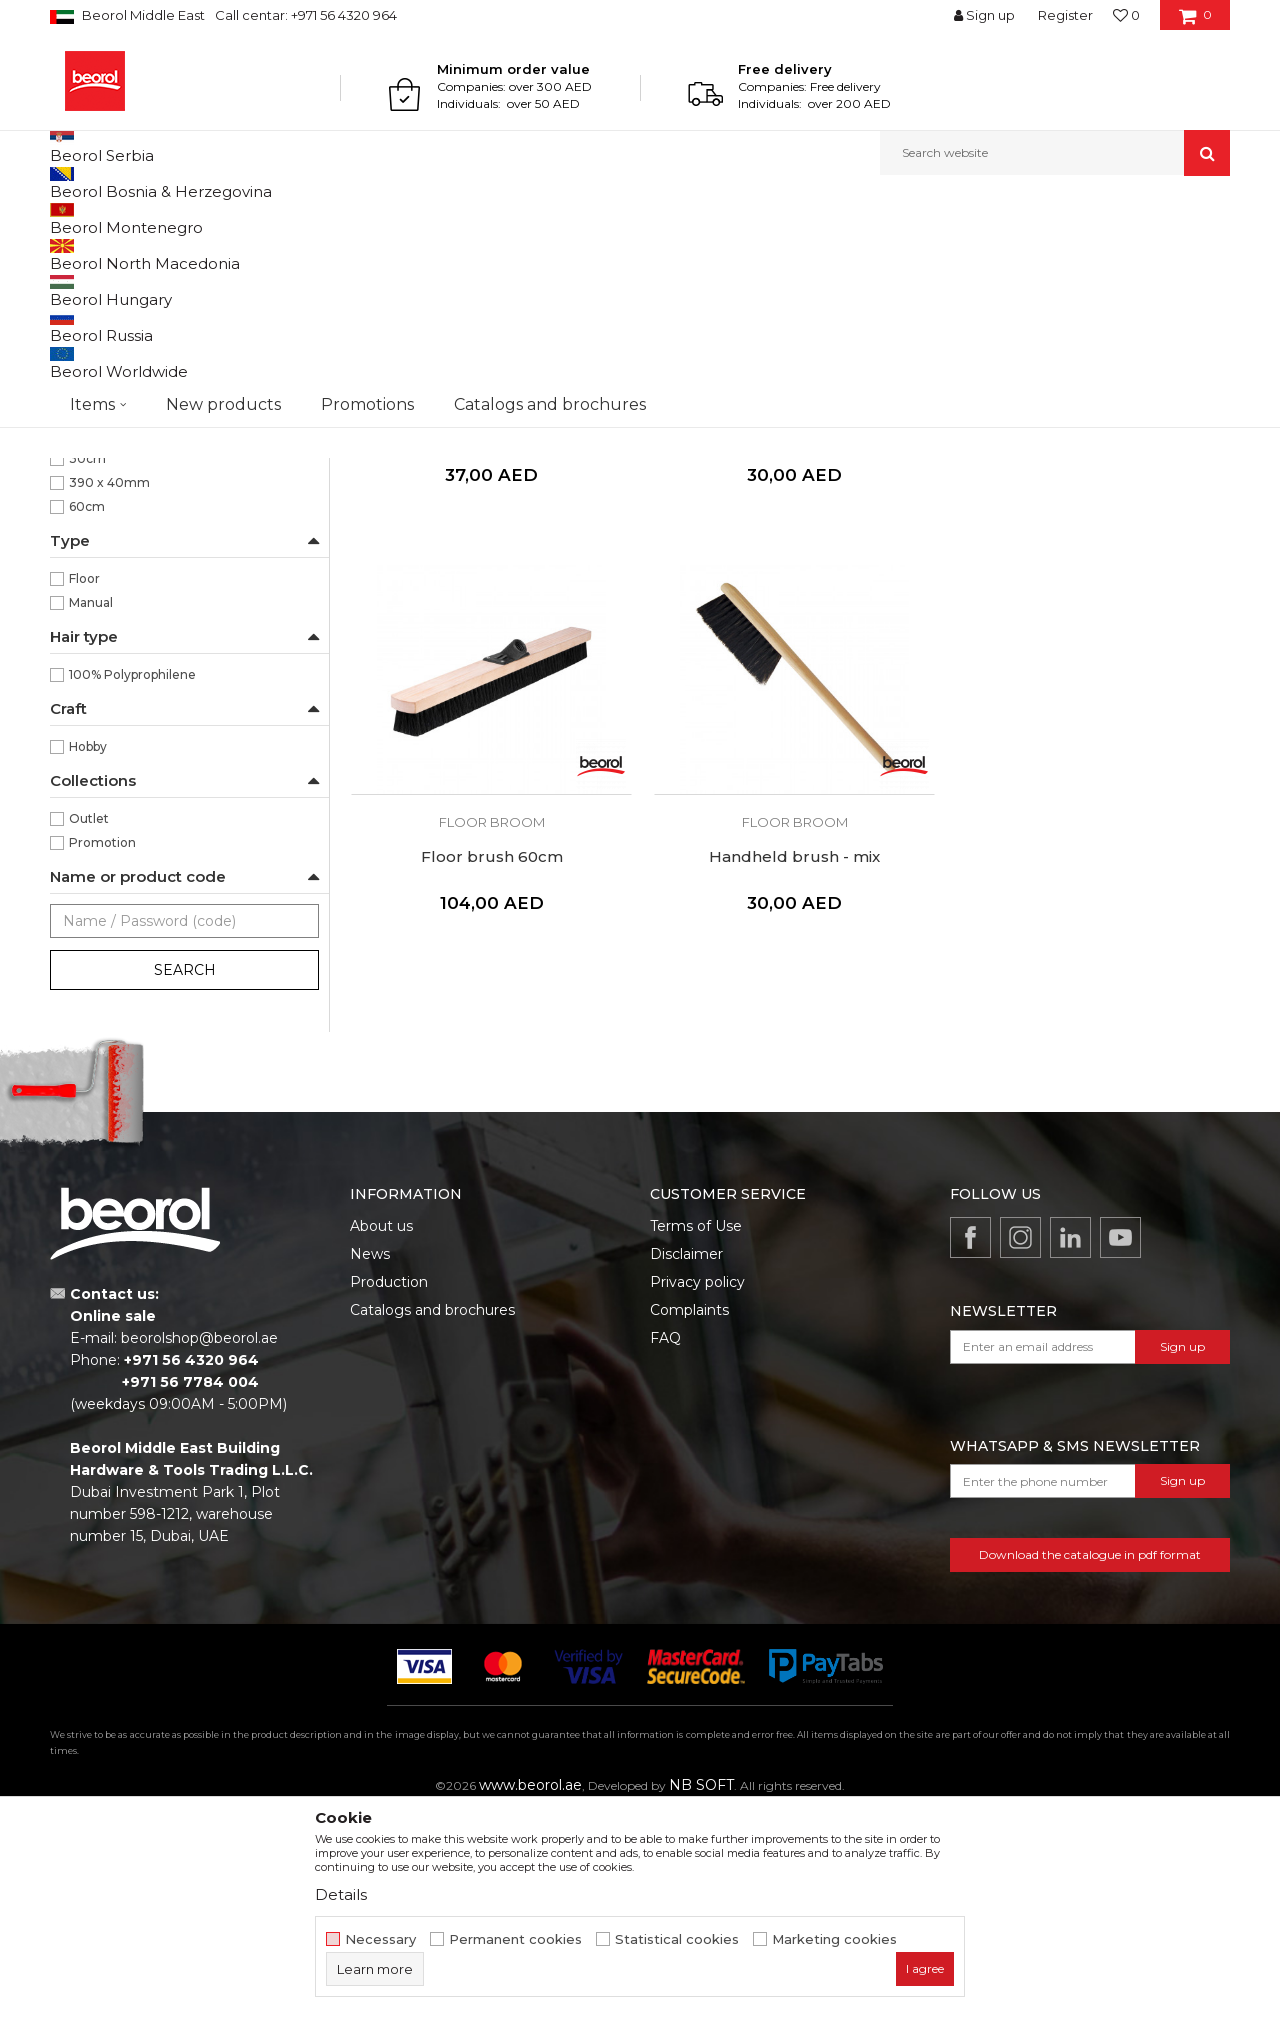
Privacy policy (697, 1488)
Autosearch (664, 251)
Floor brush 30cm (489, 632)
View (1020, 251)
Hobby (88, 952)
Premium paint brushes (131, 395)
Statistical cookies (677, 1939)
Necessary (380, 1939)
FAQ (665, 1544)
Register (1065, 15)
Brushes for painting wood (140, 323)
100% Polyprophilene (132, 880)
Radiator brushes (111, 443)
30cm (87, 664)
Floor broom (97, 467)
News (370, 1460)
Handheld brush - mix (489, 1057)
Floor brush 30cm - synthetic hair (790, 632)
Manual (91, 808)
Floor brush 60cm (1090, 632)
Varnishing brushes (117, 419)
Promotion (102, 1048)
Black (85, 592)
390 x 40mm (109, 688)
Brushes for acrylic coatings (143, 347)
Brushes (412, 218)
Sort (742, 251)
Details (341, 1894)
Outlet (89, 1024)
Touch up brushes (115, 491)
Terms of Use (696, 1432)
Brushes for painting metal (140, 299)
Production (389, 1488)
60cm (87, 712)
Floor (84, 784)
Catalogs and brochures (432, 1516)
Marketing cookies (834, 1939)
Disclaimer (686, 1460)
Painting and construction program (271, 218)
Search (185, 1176)
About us (381, 1432)
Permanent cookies (515, 1939)
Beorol (68, 218)
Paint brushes (105, 371)
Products (127, 218)
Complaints (689, 1516)
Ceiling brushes (104, 515)
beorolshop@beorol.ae (199, 1544)
